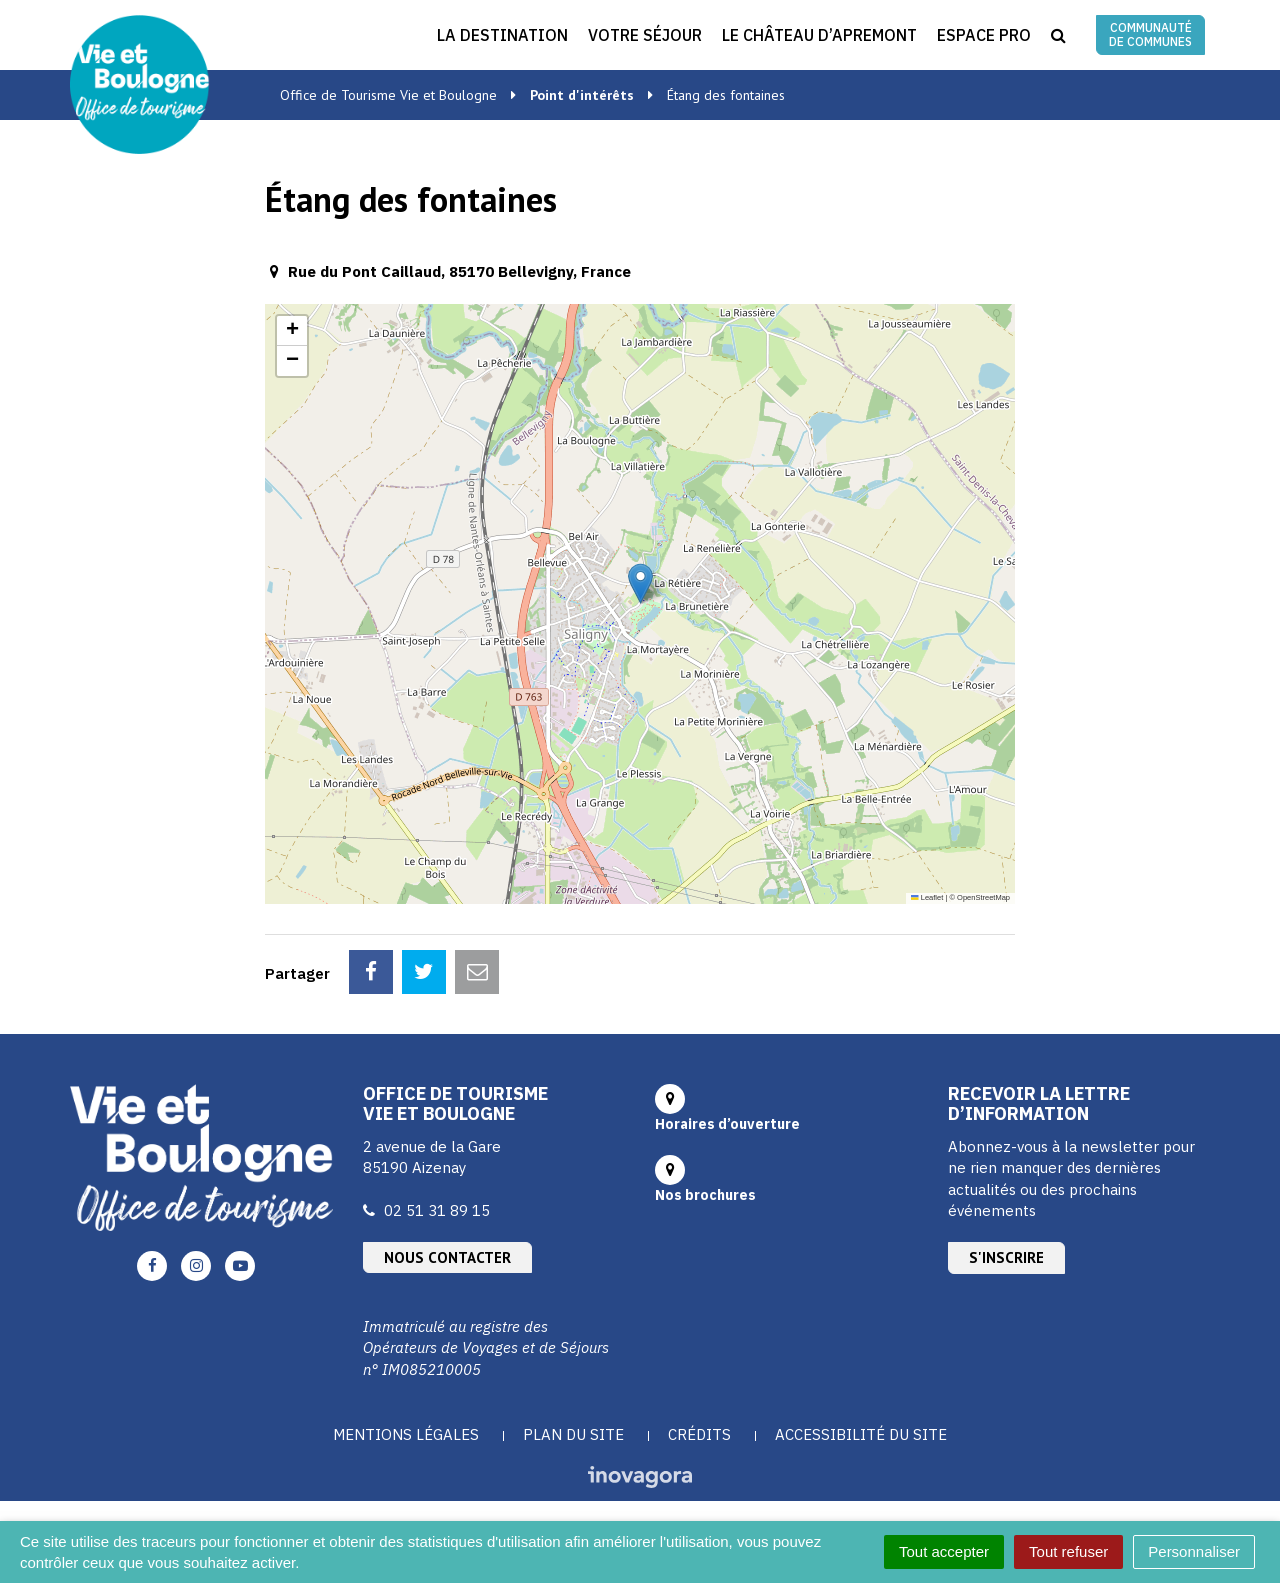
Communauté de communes (1150, 34)
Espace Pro (984, 35)
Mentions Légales (406, 1434)
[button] (640, 583)
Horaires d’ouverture (727, 1124)
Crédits (699, 1434)
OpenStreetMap (983, 897)
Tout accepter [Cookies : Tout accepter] (944, 1551)
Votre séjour (645, 35)
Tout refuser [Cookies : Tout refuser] (1068, 1551)
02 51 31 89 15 (437, 1210)
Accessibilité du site (861, 1434)
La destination (502, 35)
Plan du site (573, 1434)
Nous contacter (447, 1257)
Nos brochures (705, 1195)
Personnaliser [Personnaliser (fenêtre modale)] (1194, 1551)
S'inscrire (1006, 1257)
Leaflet (927, 897)
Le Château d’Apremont (819, 35)
